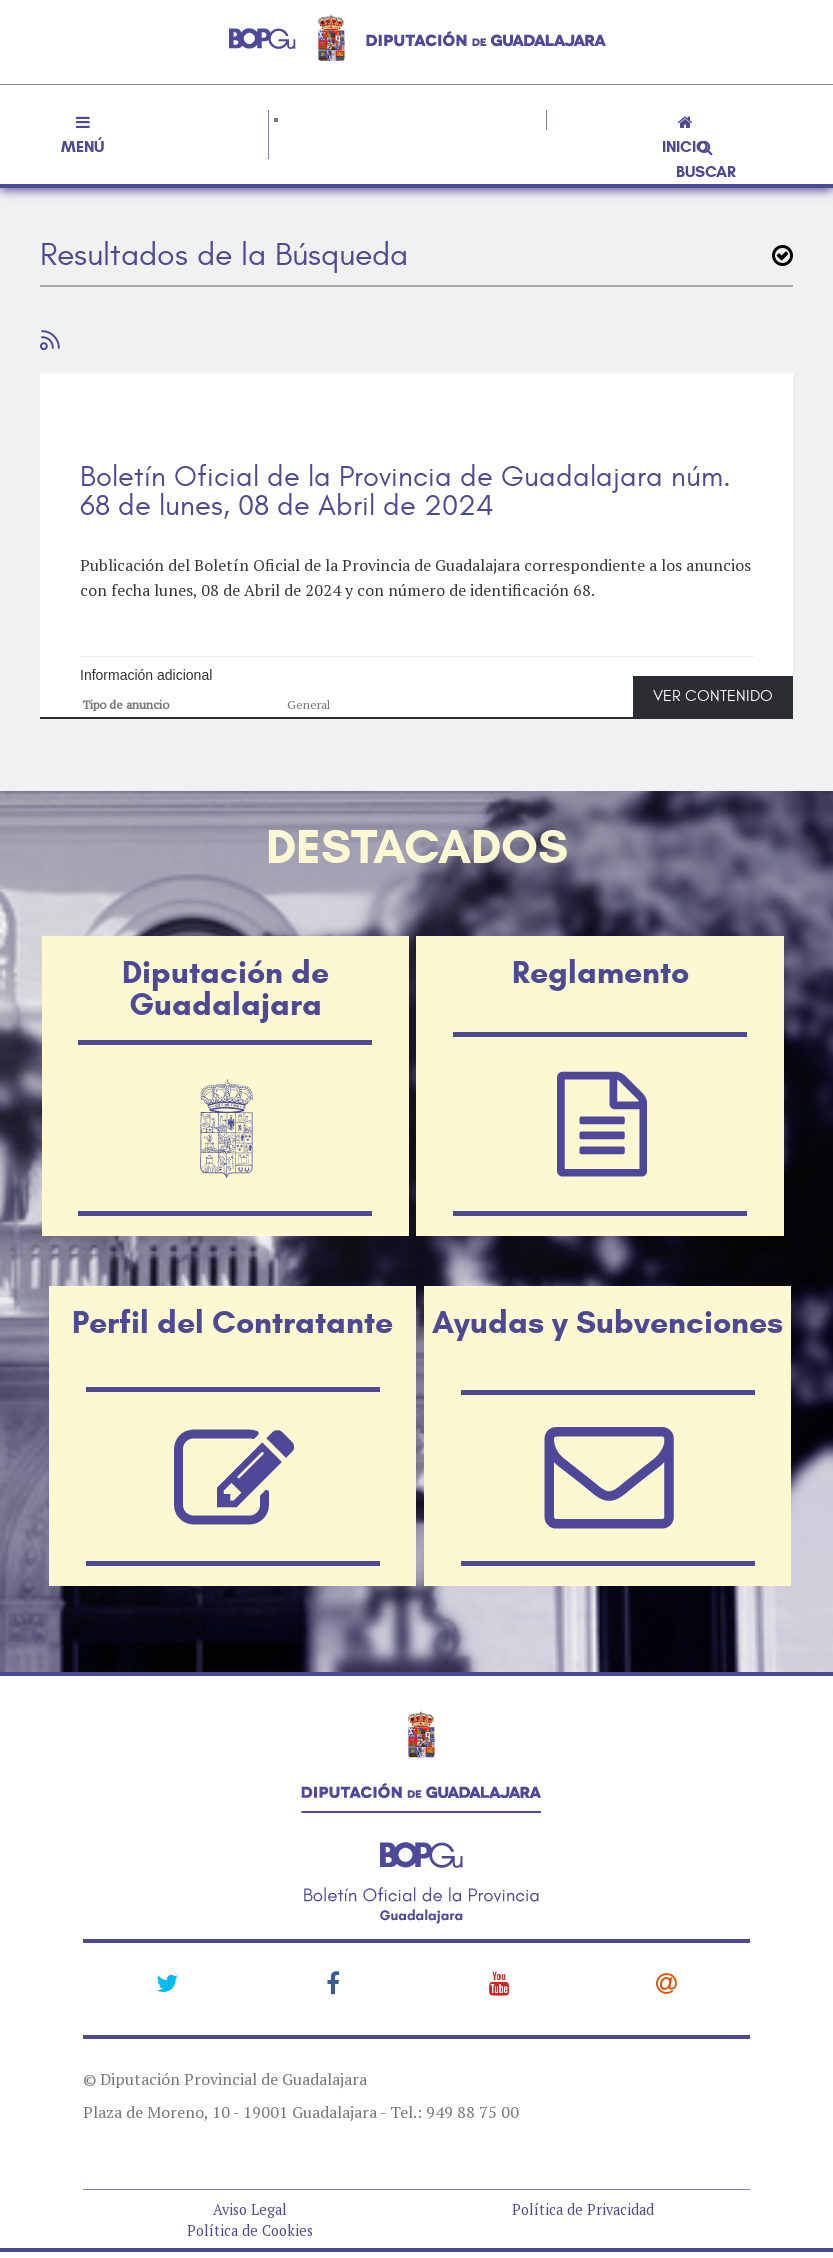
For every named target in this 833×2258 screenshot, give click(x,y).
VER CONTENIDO (713, 696)
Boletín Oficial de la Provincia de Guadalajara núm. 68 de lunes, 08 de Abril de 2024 (405, 491)
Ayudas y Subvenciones (607, 1322)
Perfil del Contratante (232, 1322)
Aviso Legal (250, 2209)
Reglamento (600, 972)
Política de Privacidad (583, 2209)
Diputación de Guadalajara (225, 988)
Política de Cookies (250, 2230)
